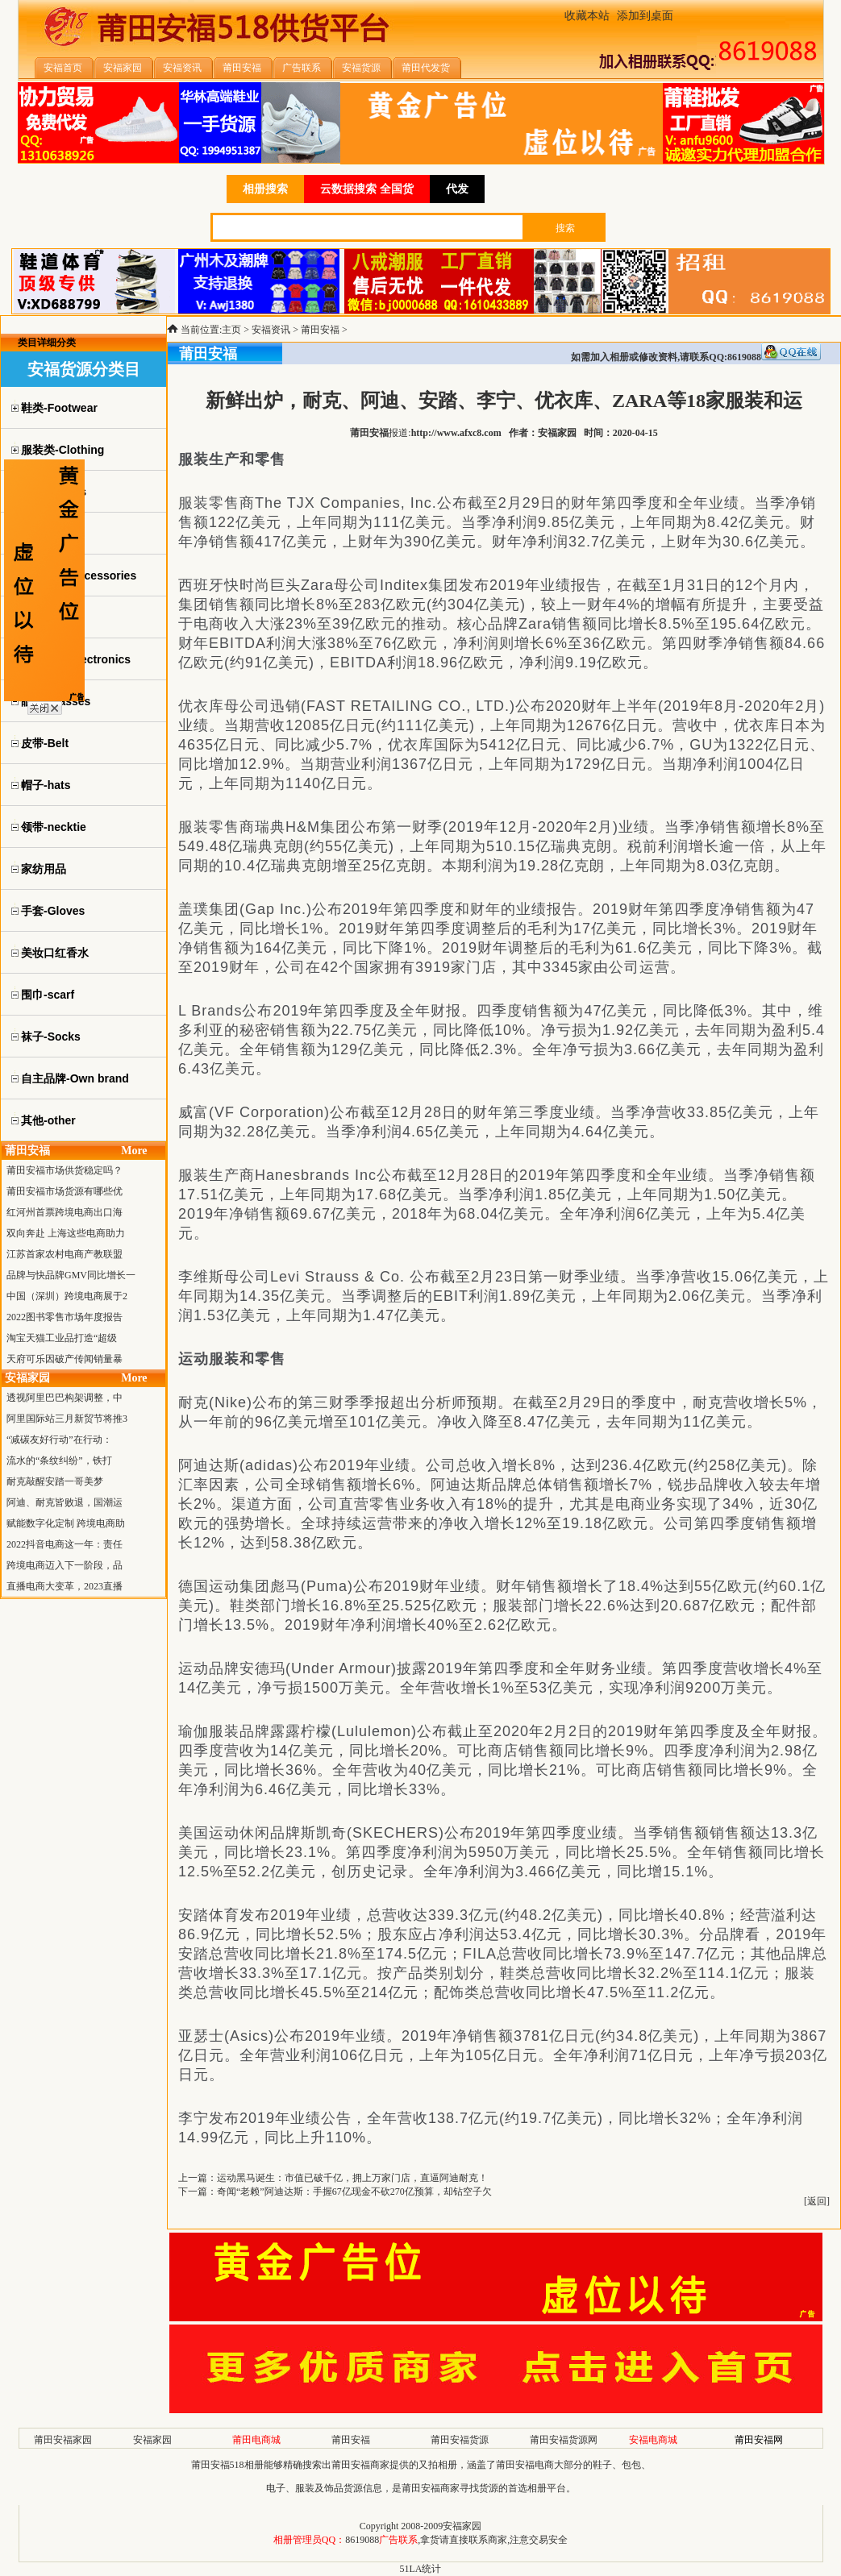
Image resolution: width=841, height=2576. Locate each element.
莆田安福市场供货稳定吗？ (64, 1170)
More (134, 1151)
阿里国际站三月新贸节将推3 (66, 1418)
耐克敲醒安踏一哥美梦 (54, 1481)
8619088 (362, 2539)
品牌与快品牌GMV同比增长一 (70, 1275)
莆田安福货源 (460, 2439)
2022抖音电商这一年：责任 (64, 1544)
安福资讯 (271, 329)
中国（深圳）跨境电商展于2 (66, 1296)
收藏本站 (587, 16)
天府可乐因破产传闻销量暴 (64, 1359)
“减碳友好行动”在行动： (59, 1439)
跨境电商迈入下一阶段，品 (64, 1565)
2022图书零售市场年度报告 (64, 1317)
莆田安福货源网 (563, 2439)
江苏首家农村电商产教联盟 (64, 1254)
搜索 (565, 228)
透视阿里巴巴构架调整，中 (64, 1397)
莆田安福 (320, 329)
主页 (231, 329)
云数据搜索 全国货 (367, 189)
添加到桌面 (645, 16)
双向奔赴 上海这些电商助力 (65, 1233)
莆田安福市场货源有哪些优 (64, 1191)
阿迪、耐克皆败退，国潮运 (64, 1502)
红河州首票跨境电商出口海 (64, 1212)
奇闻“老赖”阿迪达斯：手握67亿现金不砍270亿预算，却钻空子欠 (354, 2191)
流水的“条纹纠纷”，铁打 (59, 1460)
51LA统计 (421, 2568)
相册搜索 (265, 189)
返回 (816, 2201)
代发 (457, 189)
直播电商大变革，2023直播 (64, 1586)
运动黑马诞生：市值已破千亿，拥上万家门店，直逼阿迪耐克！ (352, 2177)
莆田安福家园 (63, 2439)
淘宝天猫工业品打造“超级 (61, 1338)
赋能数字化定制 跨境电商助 (65, 1523)
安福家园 (152, 2439)
